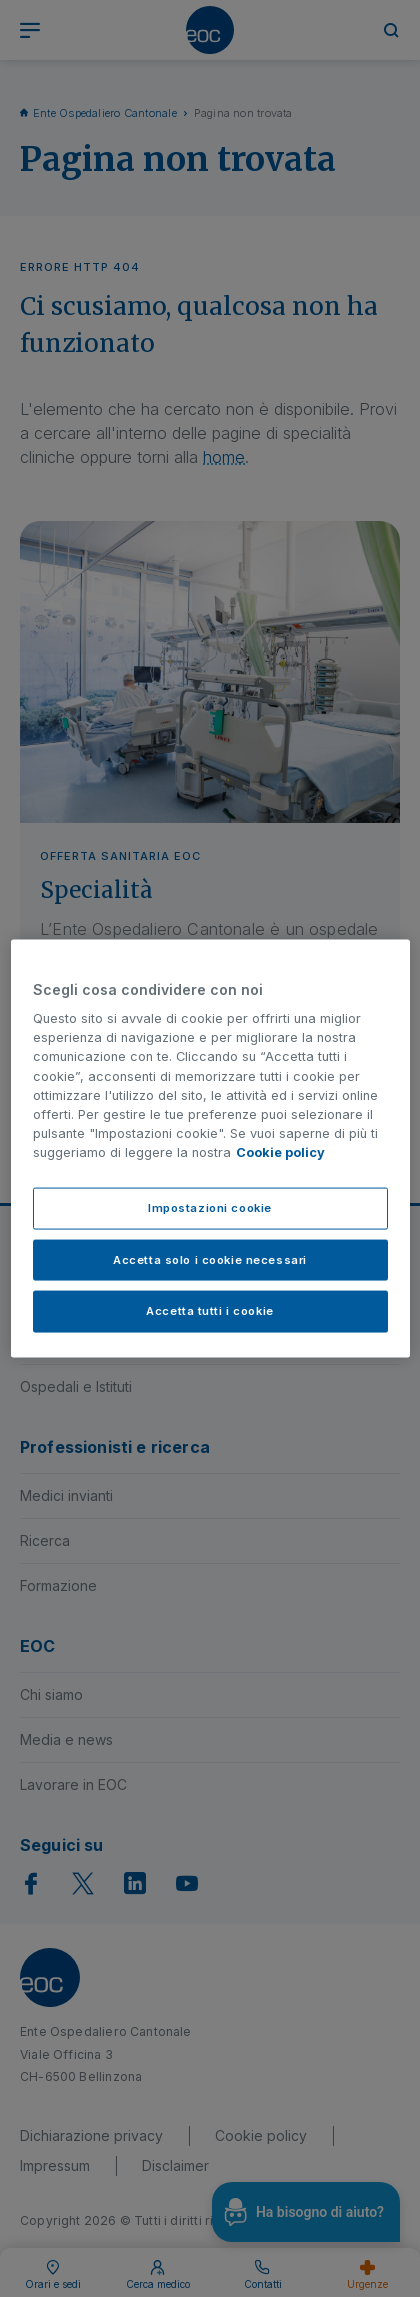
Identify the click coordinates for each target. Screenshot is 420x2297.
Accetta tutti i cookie (210, 1311)
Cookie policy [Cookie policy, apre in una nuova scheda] (280, 1152)
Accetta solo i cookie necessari (210, 1259)
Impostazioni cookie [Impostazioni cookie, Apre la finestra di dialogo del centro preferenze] (210, 1207)
